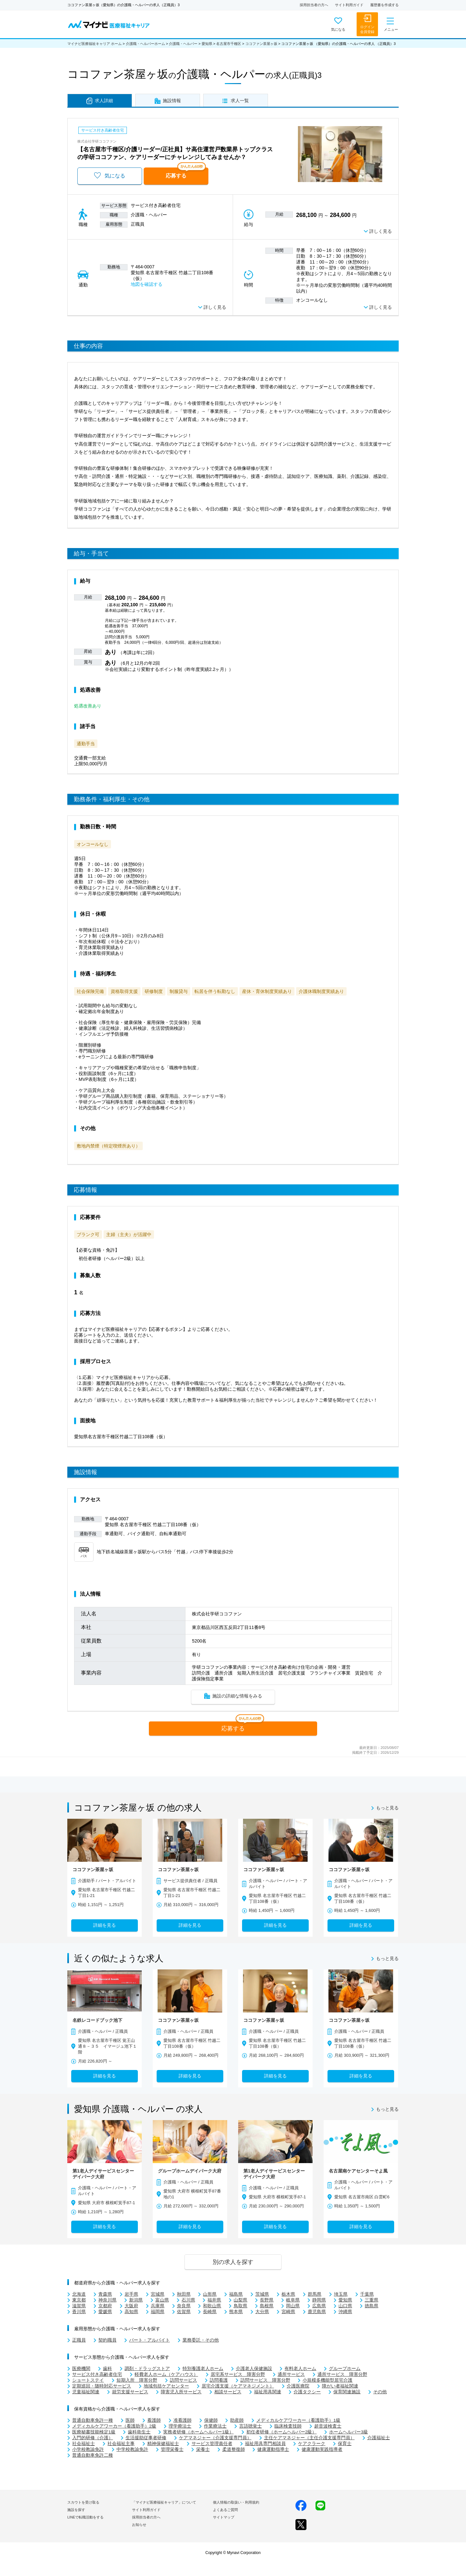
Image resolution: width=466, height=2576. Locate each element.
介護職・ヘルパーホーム (145, 44)
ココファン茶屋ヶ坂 (261, 44)
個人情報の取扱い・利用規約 (236, 2502)
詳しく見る (380, 231)
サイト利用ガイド (349, 5)
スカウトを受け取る (83, 2502)
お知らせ (139, 2525)
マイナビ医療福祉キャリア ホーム (94, 44)
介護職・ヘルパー (183, 44)
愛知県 (207, 44)
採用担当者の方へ (314, 5)
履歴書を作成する (384, 5)
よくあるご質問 (225, 2510)
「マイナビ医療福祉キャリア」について (164, 2502)
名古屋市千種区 (228, 44)
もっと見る (387, 1808)
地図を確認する (146, 284)
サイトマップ (223, 2517)
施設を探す (76, 2510)
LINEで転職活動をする (85, 2517)
